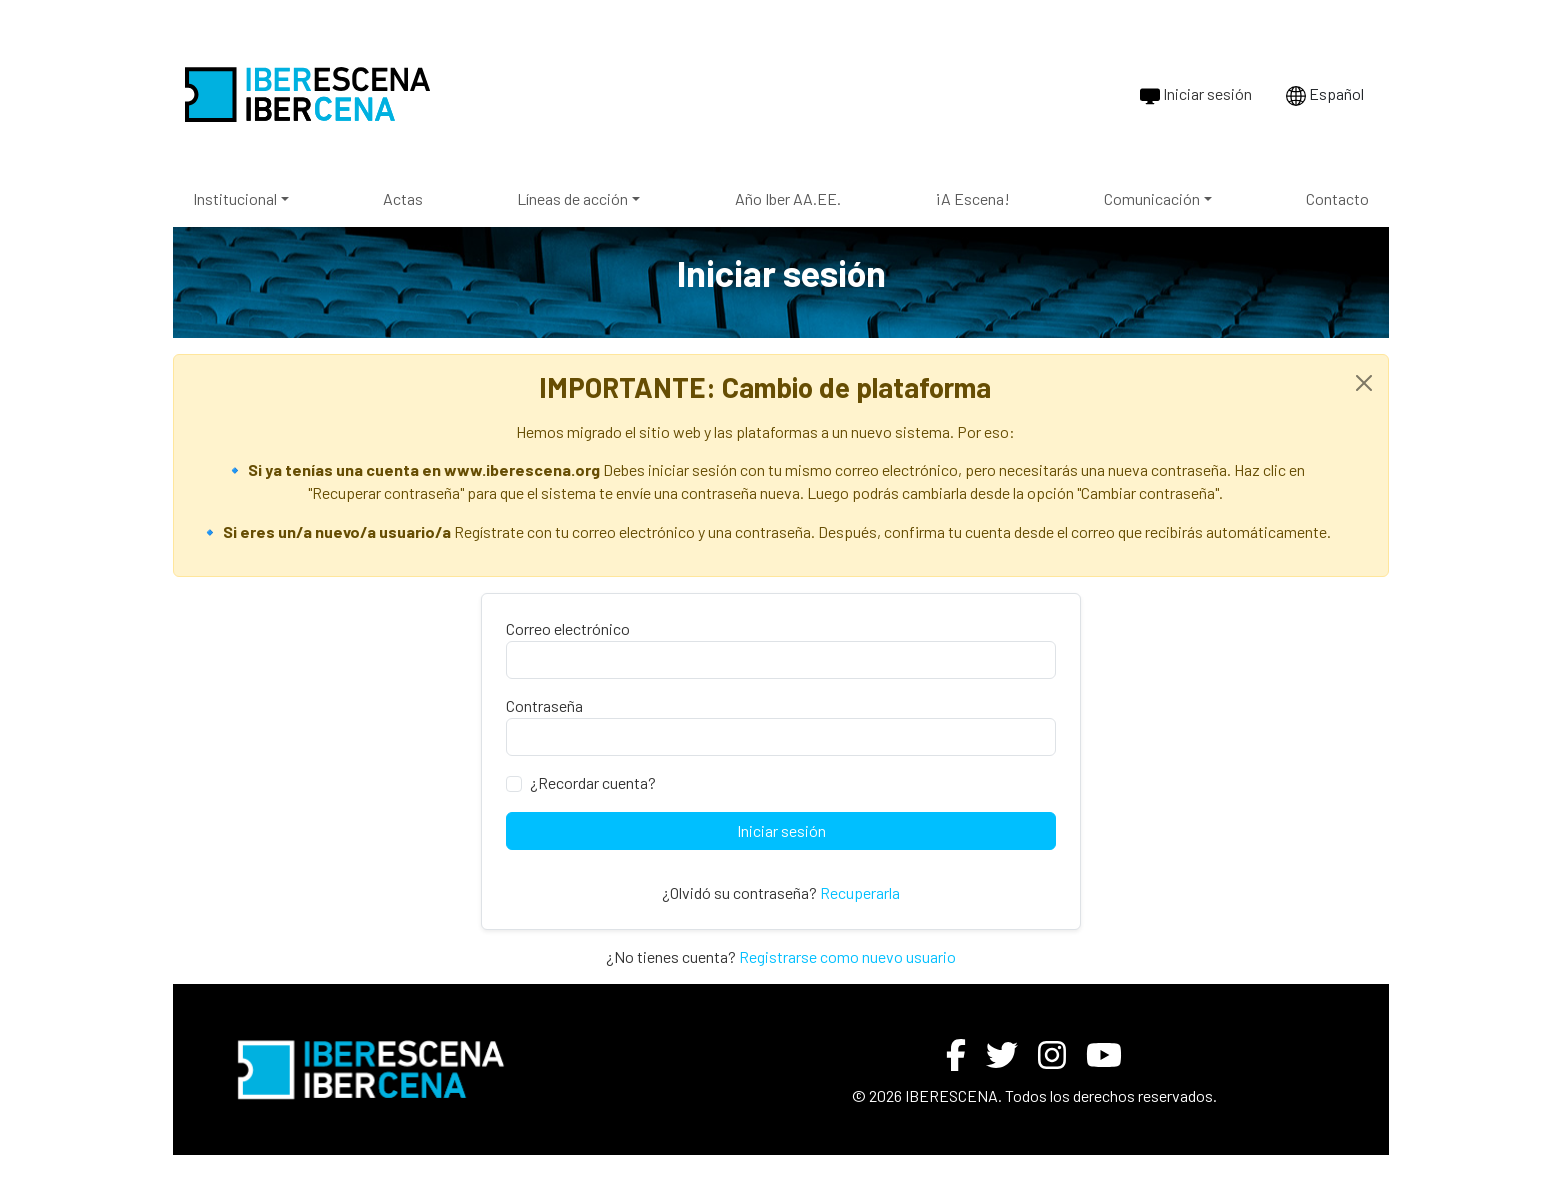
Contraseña (544, 705)
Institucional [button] (235, 198)
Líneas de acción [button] (572, 198)
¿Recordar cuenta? (593, 782)
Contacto (1337, 198)
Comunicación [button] (1152, 198)
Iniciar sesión (1196, 95)
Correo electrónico (568, 628)
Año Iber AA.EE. (788, 198)
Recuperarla (860, 892)
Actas (403, 198)
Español (1325, 95)
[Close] (1364, 383)
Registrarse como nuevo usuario (847, 956)
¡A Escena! (972, 198)
